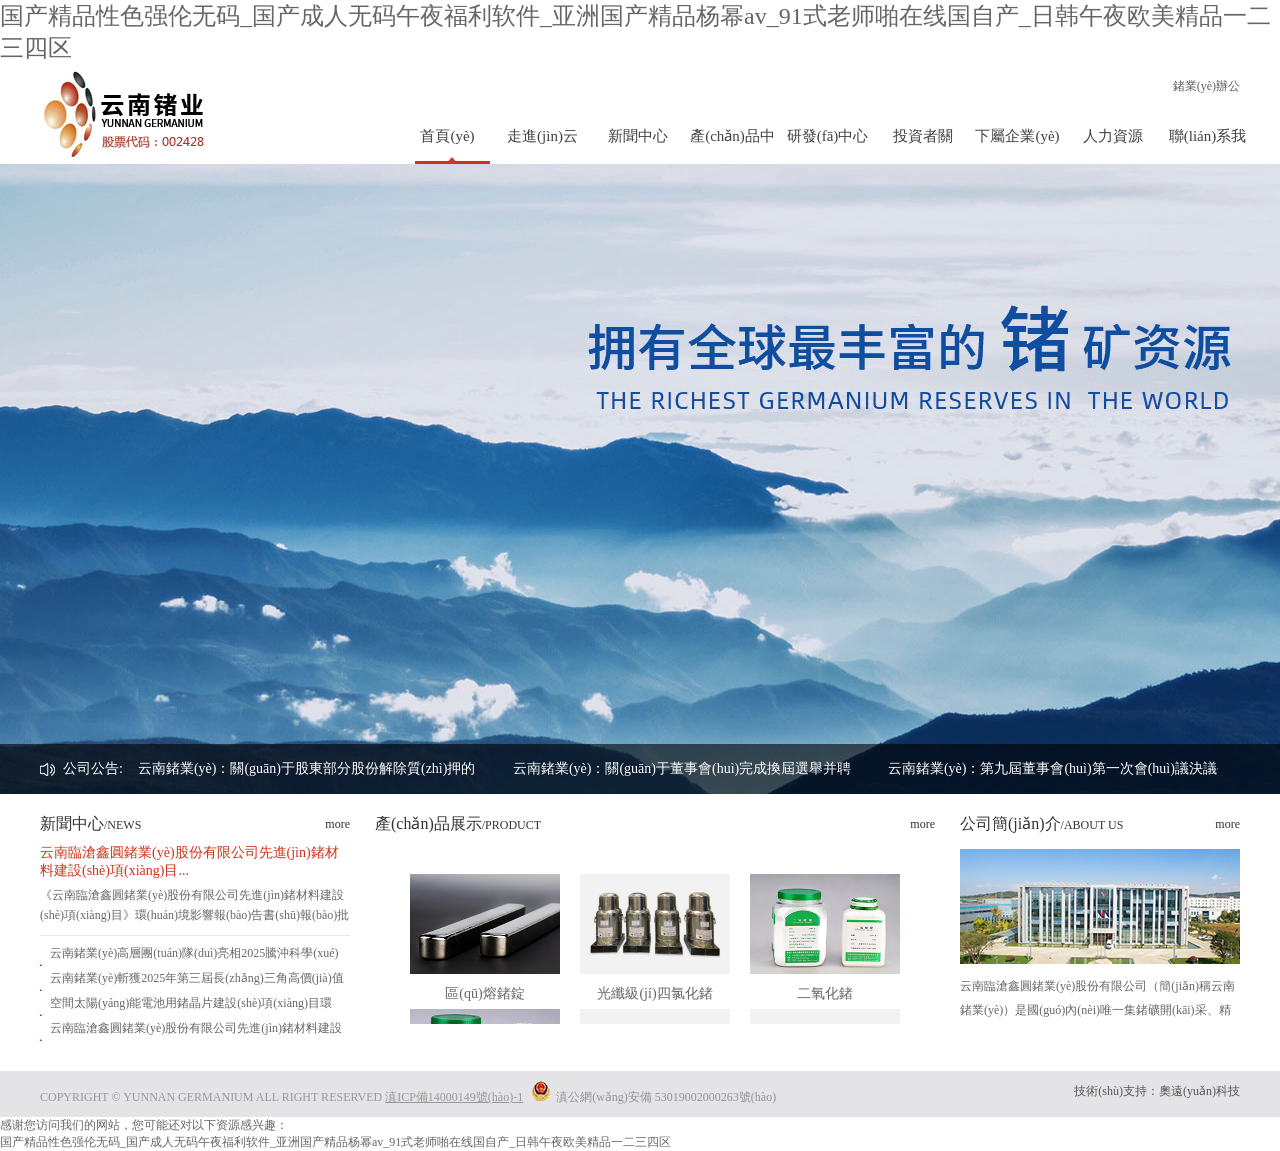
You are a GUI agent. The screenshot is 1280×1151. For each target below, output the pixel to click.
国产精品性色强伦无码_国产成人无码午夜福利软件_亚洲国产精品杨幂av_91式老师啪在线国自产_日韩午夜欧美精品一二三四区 (335, 1142)
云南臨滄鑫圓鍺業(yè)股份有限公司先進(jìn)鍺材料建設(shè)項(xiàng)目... (189, 861)
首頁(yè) (447, 136)
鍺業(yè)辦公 (1206, 86)
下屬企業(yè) (1017, 136)
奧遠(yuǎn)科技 (1199, 1091)
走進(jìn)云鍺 (542, 146)
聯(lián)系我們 (1207, 146)
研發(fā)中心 (828, 136)
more (337, 824)
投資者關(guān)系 (923, 146)
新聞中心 (638, 136)
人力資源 (1113, 136)
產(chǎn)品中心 (732, 146)
